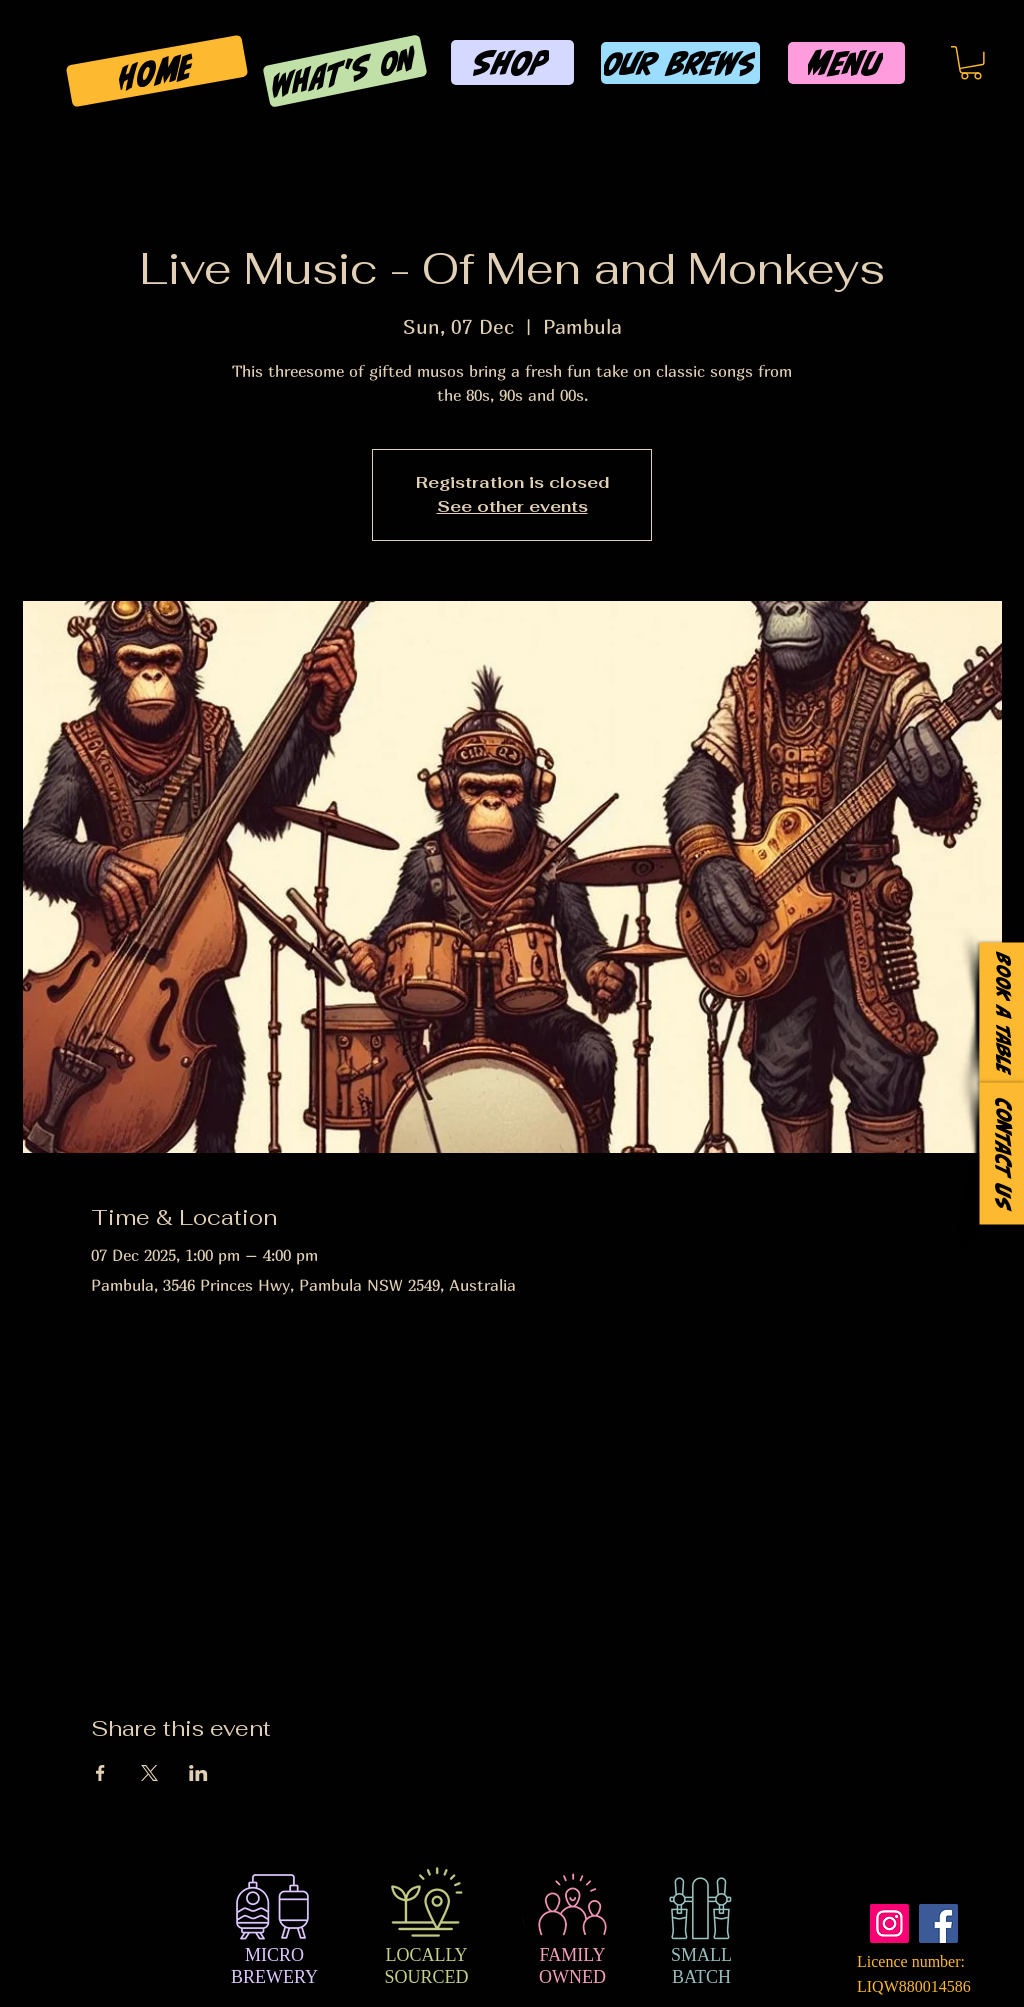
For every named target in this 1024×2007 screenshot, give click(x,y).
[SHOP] (512, 62)
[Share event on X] (149, 1773)
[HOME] (157, 71)
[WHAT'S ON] (344, 70)
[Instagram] (889, 1923)
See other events (512, 506)
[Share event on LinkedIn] (198, 1773)
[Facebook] (938, 1923)
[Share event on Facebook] (100, 1773)
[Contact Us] (1001, 1154)
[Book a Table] (1001, 1014)
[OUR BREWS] (680, 63)
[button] (971, 63)
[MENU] (846, 63)
